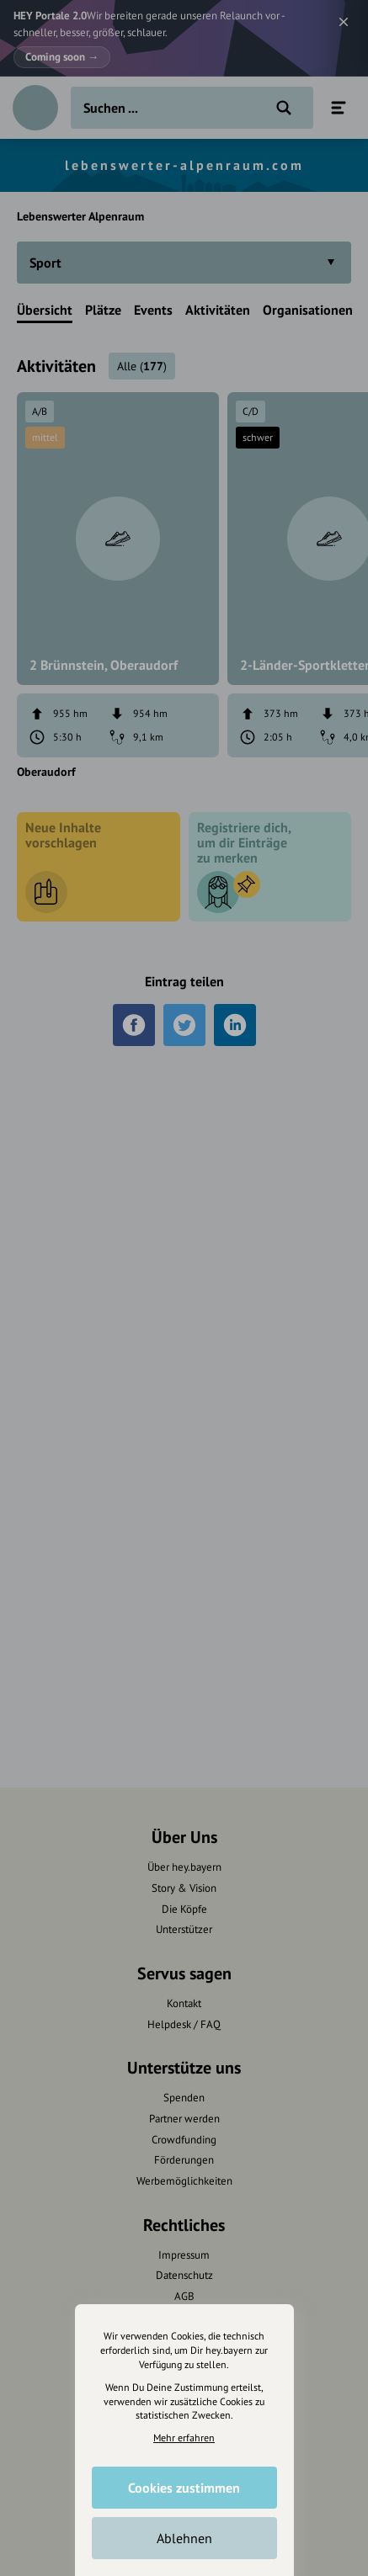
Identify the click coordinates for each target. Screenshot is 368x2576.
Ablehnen (184, 2538)
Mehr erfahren (184, 2437)
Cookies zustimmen (184, 2487)
